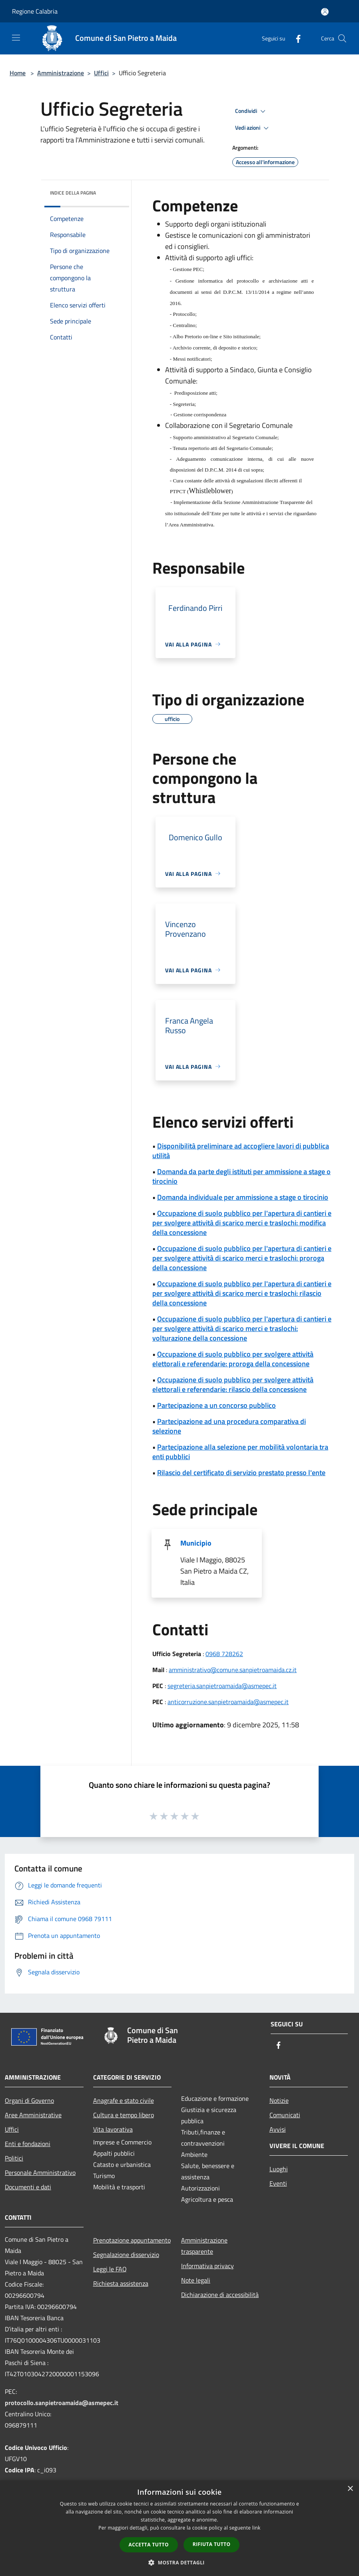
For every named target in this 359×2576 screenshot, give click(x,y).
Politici (14, 2158)
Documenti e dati (28, 2187)
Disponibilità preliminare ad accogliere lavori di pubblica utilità (240, 1150)
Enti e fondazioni (27, 2143)
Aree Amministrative (33, 2115)
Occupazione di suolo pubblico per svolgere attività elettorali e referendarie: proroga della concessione (232, 1359)
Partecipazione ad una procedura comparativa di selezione (229, 1426)
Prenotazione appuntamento (132, 2240)
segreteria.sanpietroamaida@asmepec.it (222, 1686)
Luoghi (278, 2169)
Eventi (278, 2183)
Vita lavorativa (113, 2129)
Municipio (195, 1543)
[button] (179, 2562)
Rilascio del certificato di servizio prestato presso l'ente (241, 1472)
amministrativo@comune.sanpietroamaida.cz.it (233, 1670)
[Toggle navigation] (16, 37)
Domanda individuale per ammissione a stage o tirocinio (242, 1197)
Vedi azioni (253, 128)
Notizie (279, 2100)
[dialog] (179, 2528)
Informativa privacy (207, 2266)
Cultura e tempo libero (123, 2115)
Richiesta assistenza (120, 2283)
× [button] (350, 2489)
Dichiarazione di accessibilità (220, 2294)
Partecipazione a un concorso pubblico (216, 1405)
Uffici (101, 73)
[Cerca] (342, 38)
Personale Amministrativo (40, 2172)
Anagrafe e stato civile (123, 2100)
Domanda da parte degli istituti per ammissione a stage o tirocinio (241, 1176)
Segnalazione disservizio (126, 2254)
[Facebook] (295, 38)
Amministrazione (60, 73)
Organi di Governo (29, 2100)
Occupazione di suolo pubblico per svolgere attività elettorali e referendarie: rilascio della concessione (232, 1384)
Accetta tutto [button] (149, 2544)
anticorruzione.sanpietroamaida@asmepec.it (228, 1702)
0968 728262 (224, 1653)
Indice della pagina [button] (73, 193)
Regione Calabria (35, 11)
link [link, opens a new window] (256, 2527)
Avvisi (277, 2129)
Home (18, 73)
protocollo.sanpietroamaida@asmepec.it (61, 2402)
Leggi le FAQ (110, 2269)
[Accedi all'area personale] (325, 12)
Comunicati (284, 2115)
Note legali (195, 2280)
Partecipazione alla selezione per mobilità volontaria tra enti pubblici (240, 1452)
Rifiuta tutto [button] (212, 2544)
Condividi (251, 111)
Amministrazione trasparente (204, 2245)
